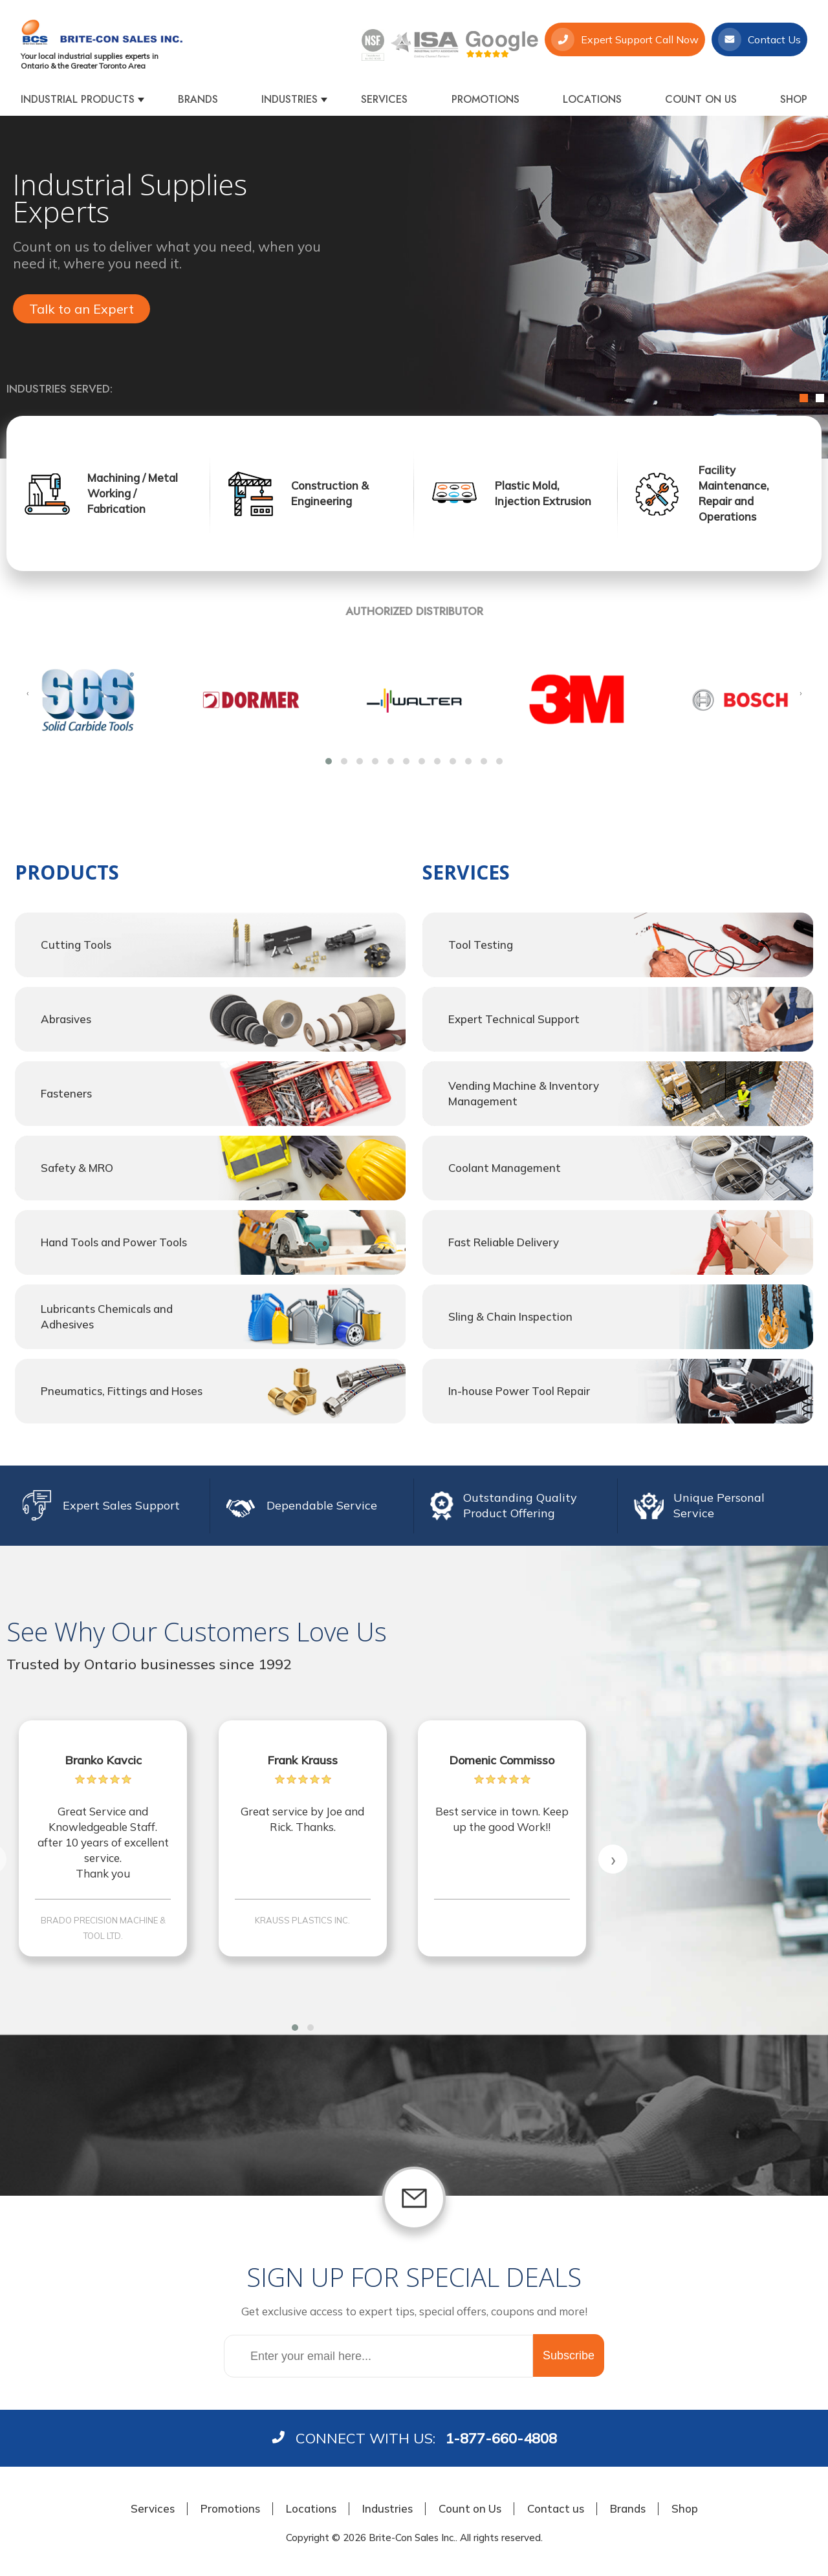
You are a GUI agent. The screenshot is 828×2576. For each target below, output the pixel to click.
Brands (198, 99)
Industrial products (78, 99)
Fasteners (66, 1093)
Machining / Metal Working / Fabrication (132, 493)
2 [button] (820, 398)
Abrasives (66, 1019)
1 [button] (804, 398)
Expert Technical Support (514, 1019)
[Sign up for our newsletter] (378, 2356)
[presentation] (27, 692)
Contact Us (759, 39)
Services (384, 99)
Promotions (485, 99)
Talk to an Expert (81, 309)
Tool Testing (480, 944)
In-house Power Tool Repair (519, 1391)
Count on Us (701, 99)
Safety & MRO (77, 1167)
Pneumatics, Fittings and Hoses (121, 1391)
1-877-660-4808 (501, 2438)
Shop (793, 99)
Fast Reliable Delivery (503, 1242)
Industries (289, 99)
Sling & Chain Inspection (510, 1316)
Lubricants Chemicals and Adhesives (107, 1316)
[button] (328, 761)
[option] (414, 287)
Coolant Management (504, 1167)
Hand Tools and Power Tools (114, 1242)
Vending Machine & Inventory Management (523, 1093)
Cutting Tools (76, 944)
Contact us (555, 2508)
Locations (592, 99)
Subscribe (568, 2355)
